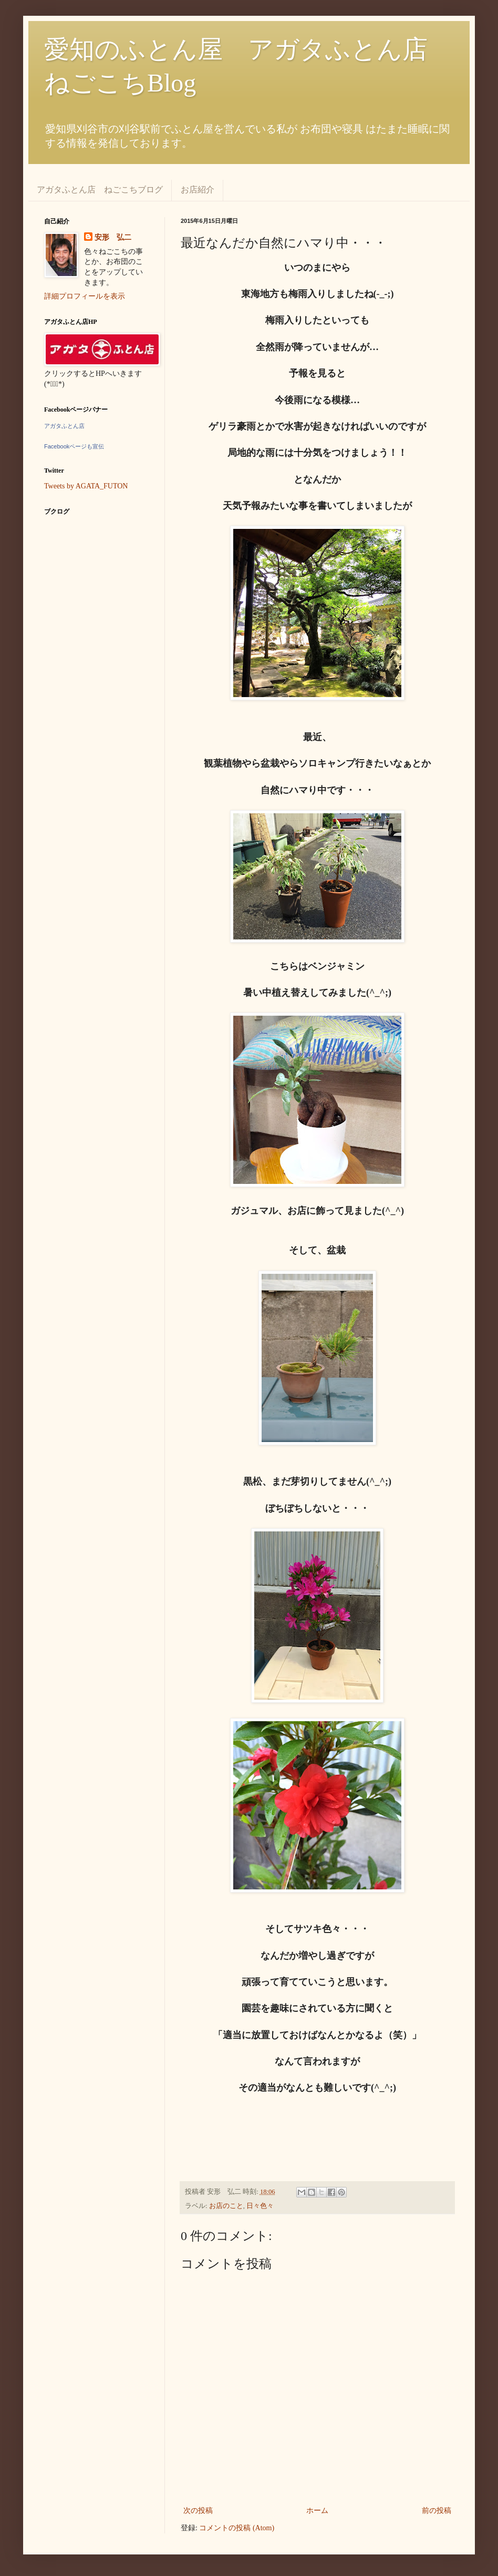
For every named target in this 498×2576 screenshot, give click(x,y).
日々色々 (260, 2206)
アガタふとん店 (64, 426)
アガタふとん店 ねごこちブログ (100, 189)
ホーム (317, 2510)
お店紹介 (197, 189)
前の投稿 (436, 2510)
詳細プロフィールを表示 (84, 296)
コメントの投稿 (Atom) (236, 2528)
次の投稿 (198, 2510)
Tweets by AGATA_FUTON (86, 486)
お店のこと (226, 2206)
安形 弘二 (113, 237)
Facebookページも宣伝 (74, 446)
